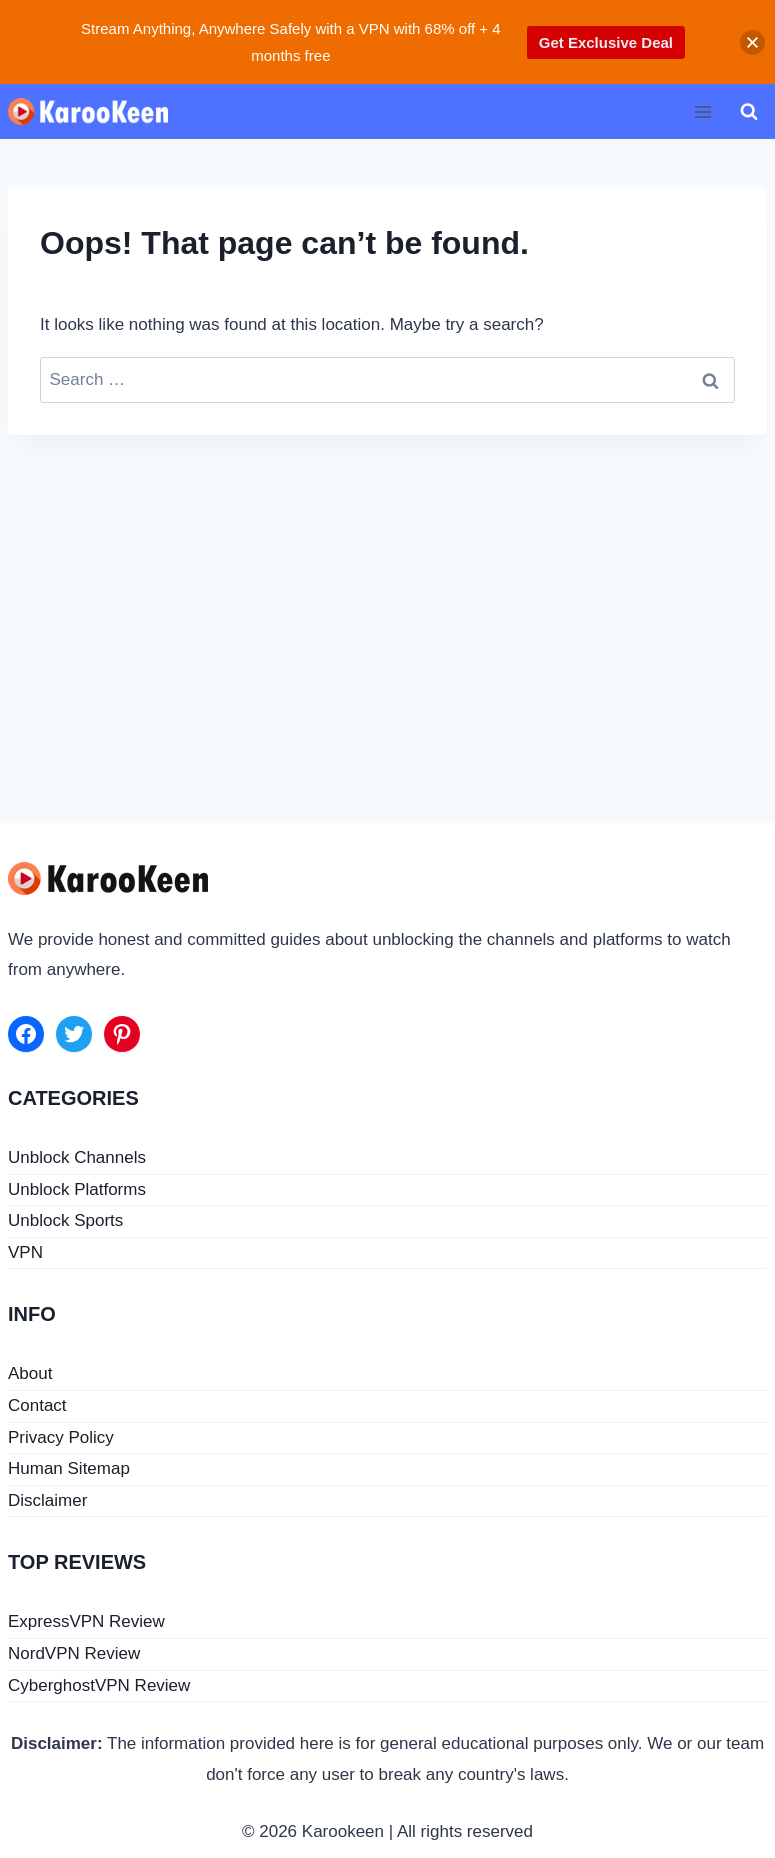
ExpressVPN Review (86, 1621)
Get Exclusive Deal (606, 42)
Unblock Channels (77, 1157)
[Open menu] (702, 111)
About (30, 1373)
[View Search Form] (749, 112)
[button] (752, 42)
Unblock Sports (65, 1220)
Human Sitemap (69, 1468)
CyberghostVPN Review (99, 1685)
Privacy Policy (61, 1437)
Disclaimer (47, 1500)
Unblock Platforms (77, 1189)
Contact (37, 1405)
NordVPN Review (74, 1653)
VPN (25, 1252)
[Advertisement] (387, 605)
